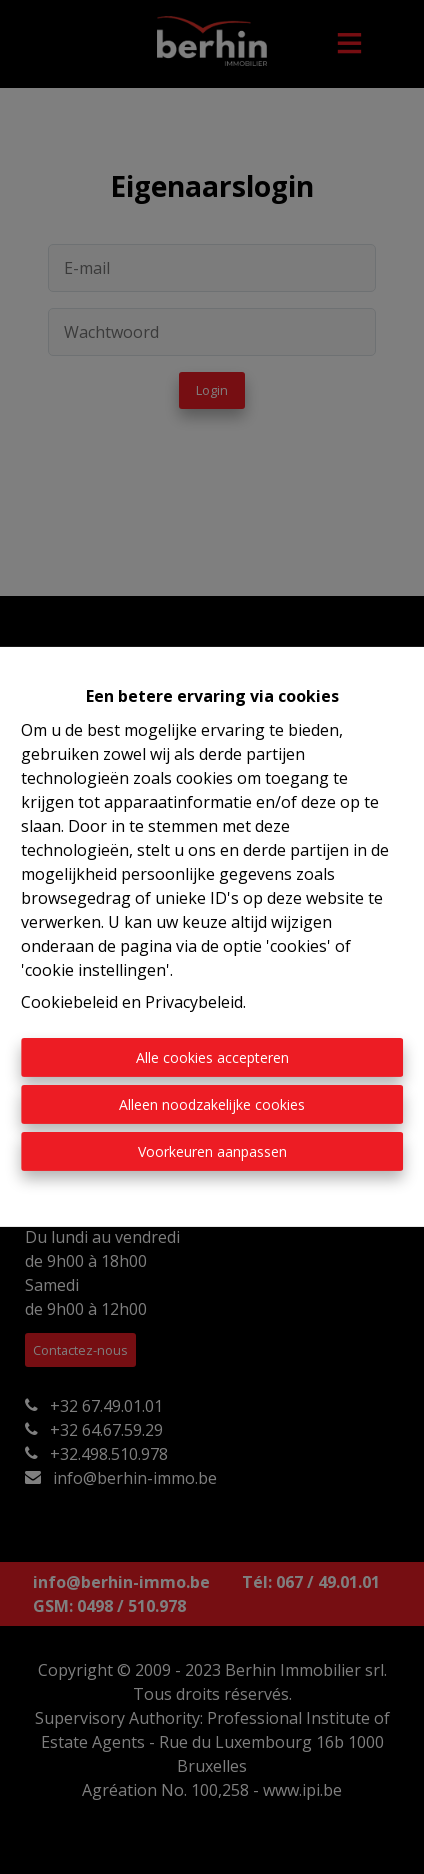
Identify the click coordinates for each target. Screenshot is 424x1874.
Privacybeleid (194, 1002)
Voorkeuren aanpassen (212, 1151)
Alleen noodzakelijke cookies (212, 1104)
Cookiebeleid (69, 1002)
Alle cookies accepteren (212, 1057)
